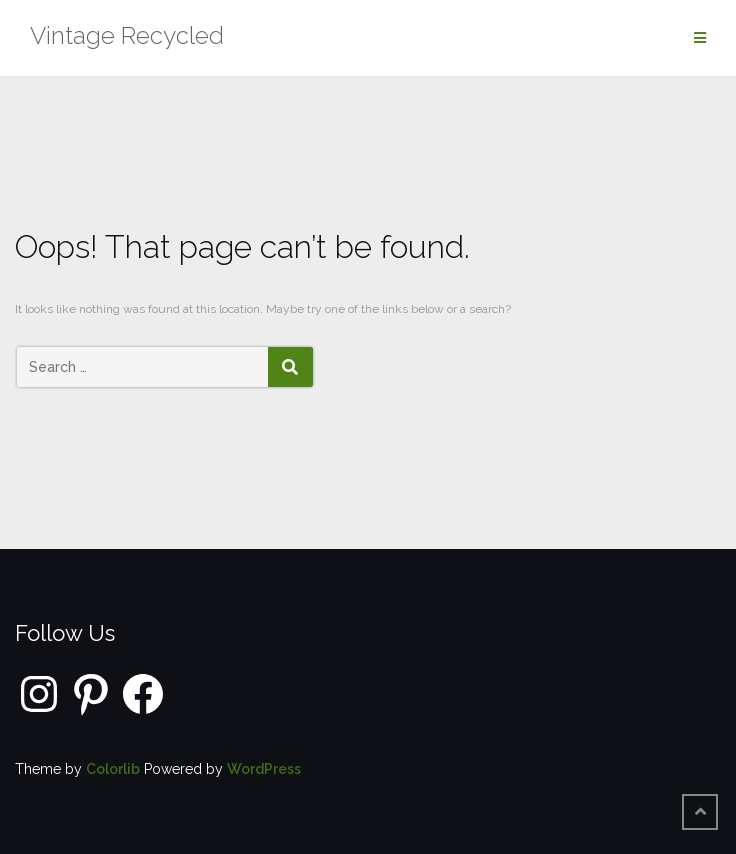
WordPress (264, 769)
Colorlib (113, 769)
